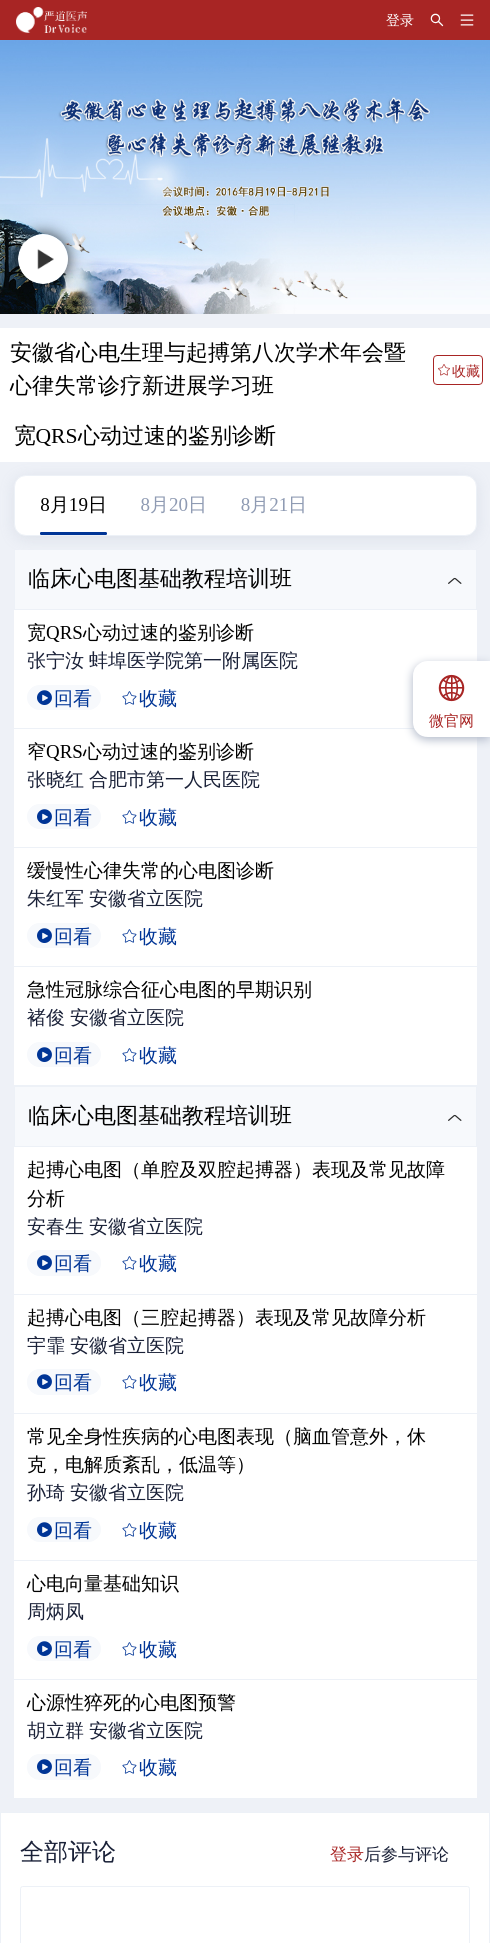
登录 (347, 1854)
